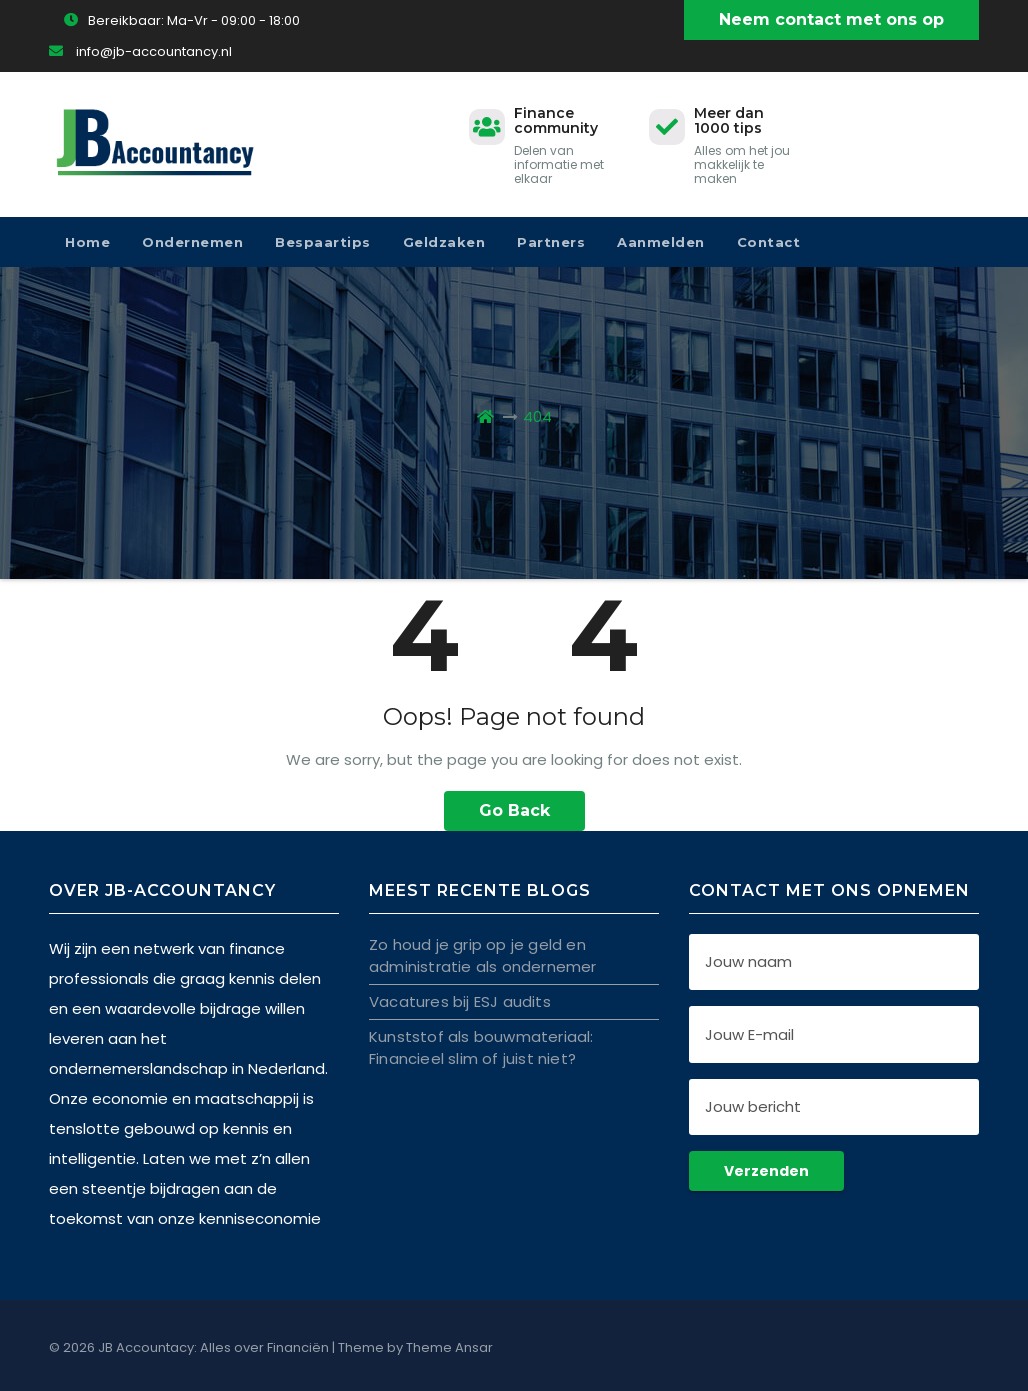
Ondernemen (192, 242)
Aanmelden (661, 242)
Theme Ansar (449, 1347)
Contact (769, 242)
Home (87, 242)
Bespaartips (323, 242)
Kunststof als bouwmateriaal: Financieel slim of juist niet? (481, 1047)
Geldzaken (444, 242)
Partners (551, 242)
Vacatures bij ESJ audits (460, 1001)
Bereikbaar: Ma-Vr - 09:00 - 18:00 (182, 20)
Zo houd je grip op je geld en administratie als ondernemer (483, 955)
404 (537, 416)
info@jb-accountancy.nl (140, 51)
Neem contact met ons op (831, 19)
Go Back (514, 810)
